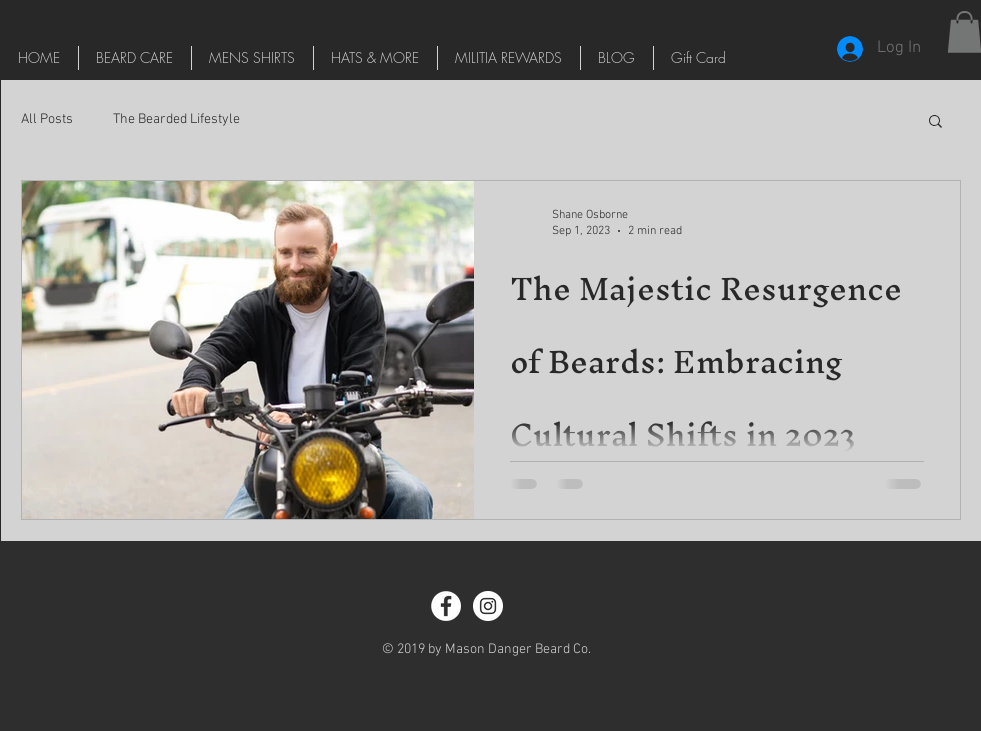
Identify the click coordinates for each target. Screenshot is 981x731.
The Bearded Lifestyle (176, 119)
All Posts (47, 119)
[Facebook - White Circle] (446, 606)
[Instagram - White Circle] (488, 606)
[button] (935, 122)
